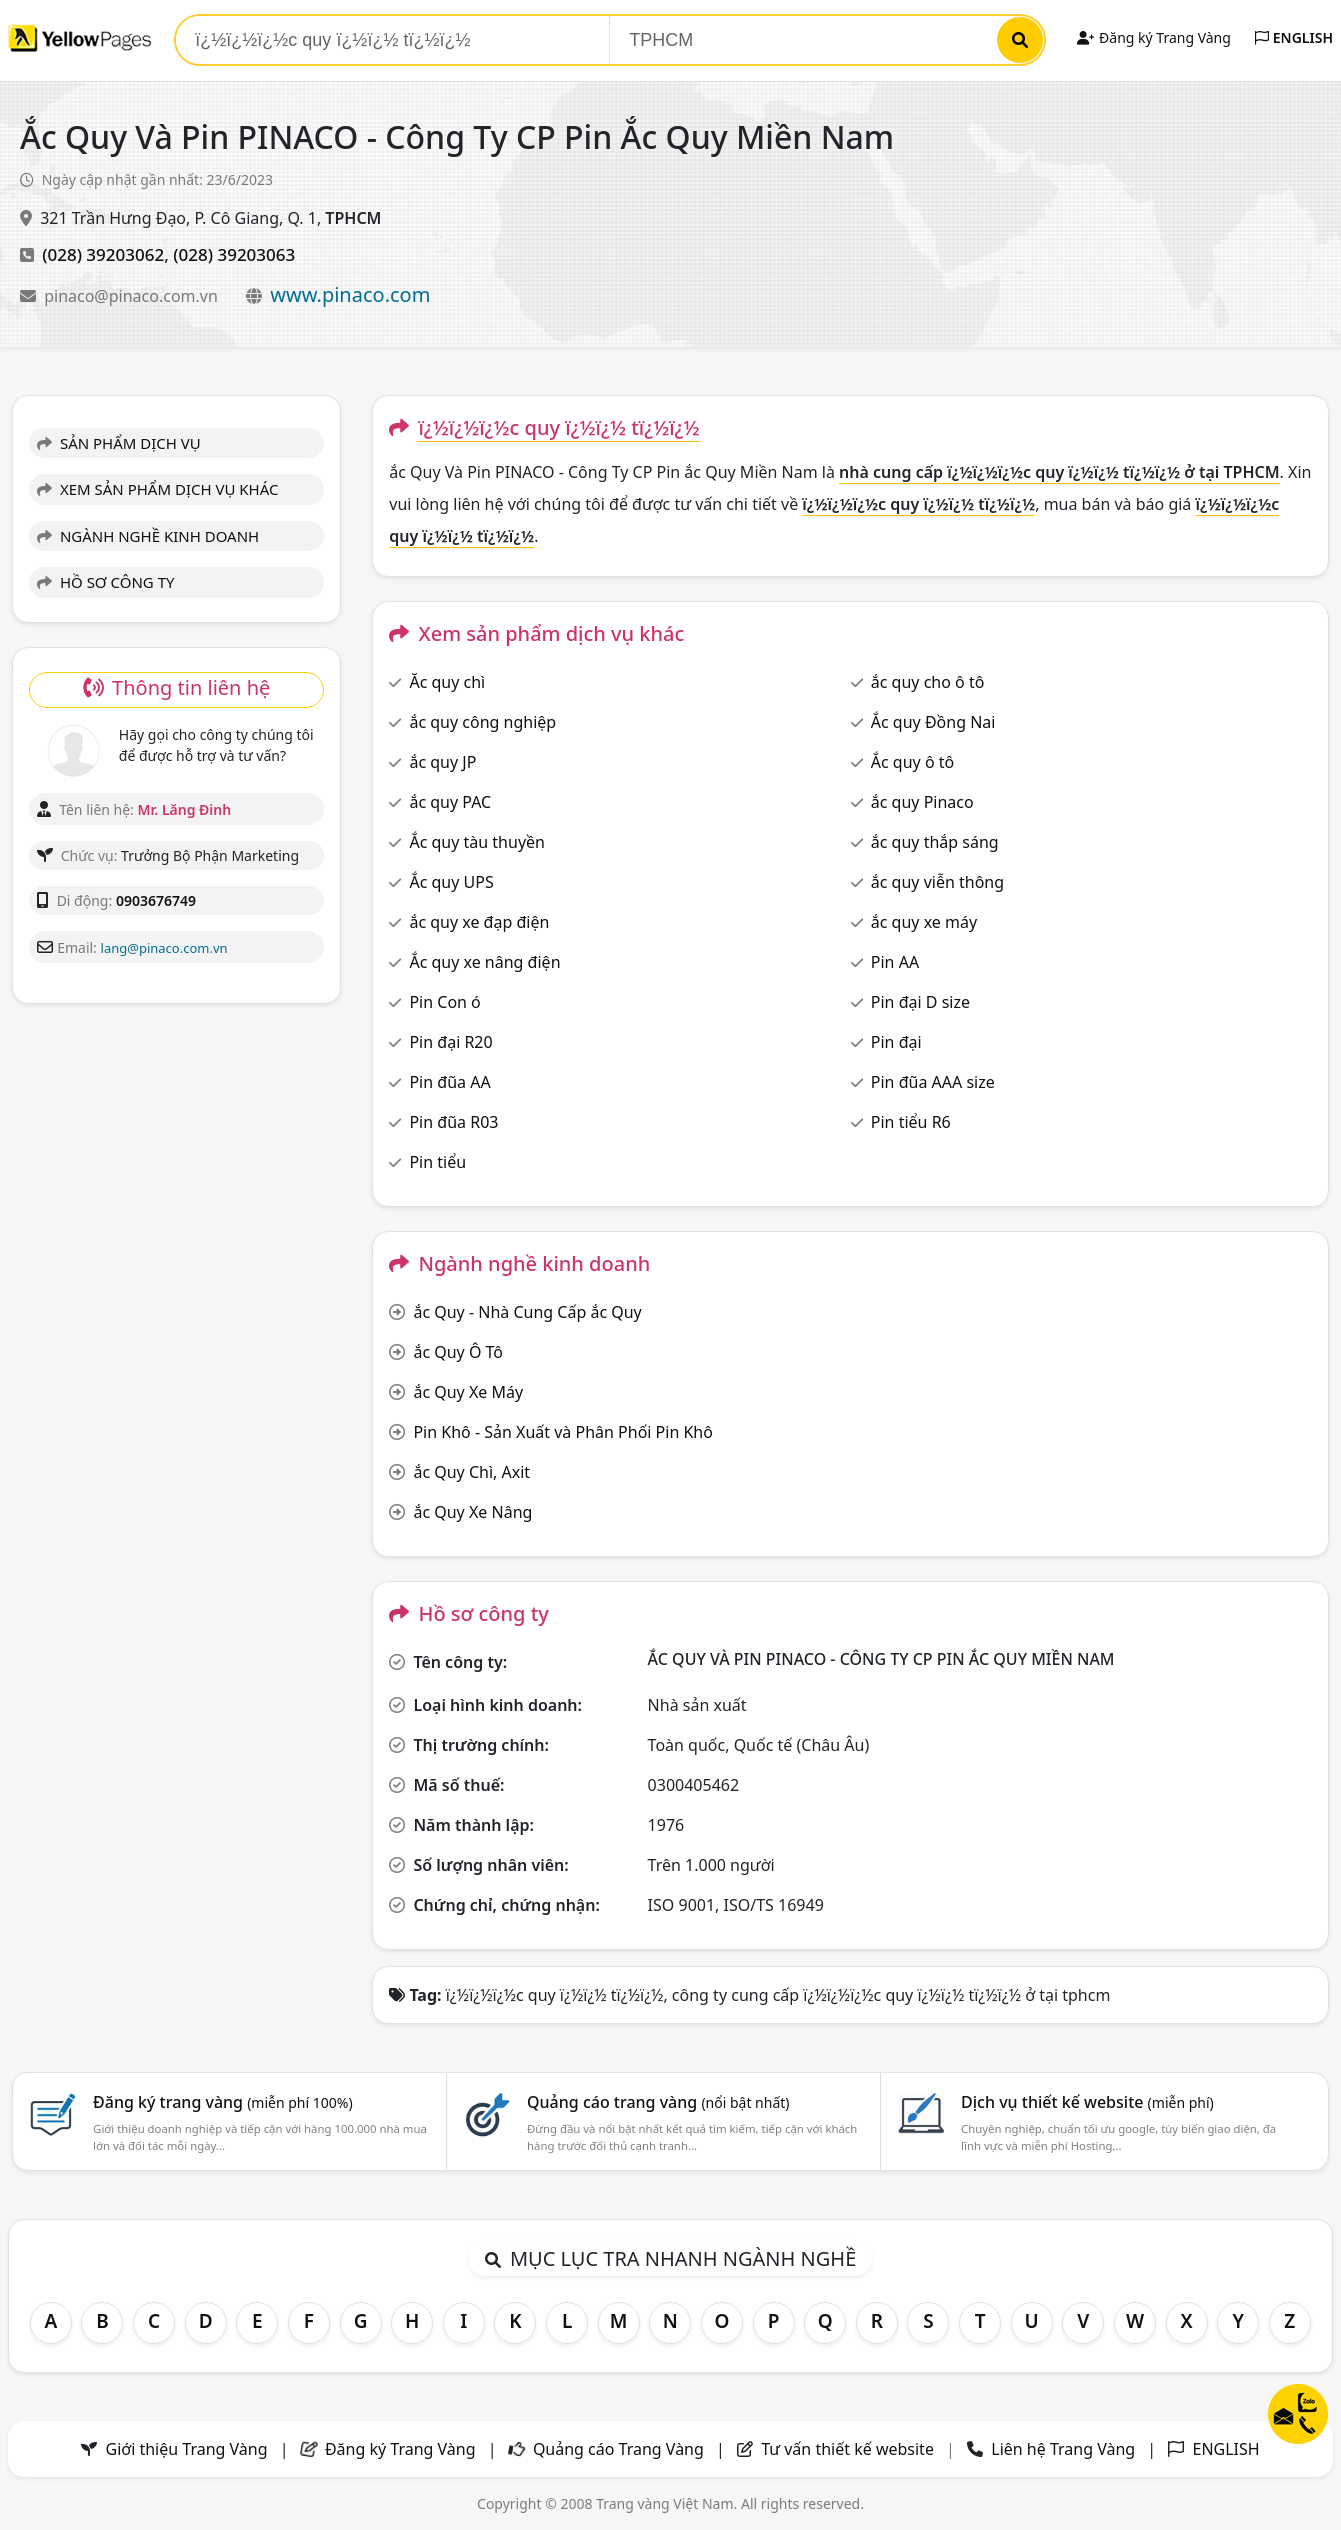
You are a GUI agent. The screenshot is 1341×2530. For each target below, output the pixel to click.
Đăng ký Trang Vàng (1153, 37)
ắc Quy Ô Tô (458, 1352)
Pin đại (896, 1042)
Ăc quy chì (447, 682)
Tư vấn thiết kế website (849, 2449)
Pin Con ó (444, 1002)
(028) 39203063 (234, 254)
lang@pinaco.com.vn (164, 948)
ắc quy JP (442, 762)
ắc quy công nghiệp (482, 722)
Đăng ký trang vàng (223, 2102)
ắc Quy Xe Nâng (472, 1512)
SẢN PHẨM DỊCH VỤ (119, 443)
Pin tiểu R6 (911, 1122)
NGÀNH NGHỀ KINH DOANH (148, 536)
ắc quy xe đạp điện (479, 922)
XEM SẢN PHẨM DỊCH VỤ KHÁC (158, 489)
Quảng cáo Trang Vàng (618, 2449)
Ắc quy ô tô (912, 762)
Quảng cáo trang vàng (658, 2102)
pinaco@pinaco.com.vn (133, 296)
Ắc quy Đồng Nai (933, 722)
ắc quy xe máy (924, 922)
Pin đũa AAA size (933, 1082)
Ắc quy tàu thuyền (477, 842)
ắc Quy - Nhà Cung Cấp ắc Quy (527, 1312)
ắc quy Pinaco (922, 802)
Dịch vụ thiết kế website (1087, 2102)
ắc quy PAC (450, 802)
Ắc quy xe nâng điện (484, 962)
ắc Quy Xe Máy (468, 1392)
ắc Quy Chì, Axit (471, 1472)
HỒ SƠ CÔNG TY (105, 582)
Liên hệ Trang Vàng (1063, 2449)
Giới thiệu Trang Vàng (187, 2449)
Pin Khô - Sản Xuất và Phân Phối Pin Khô (563, 1432)
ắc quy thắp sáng (935, 842)
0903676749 (156, 900)
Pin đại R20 (450, 1042)
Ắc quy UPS (451, 882)
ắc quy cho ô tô (928, 682)
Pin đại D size (920, 1002)
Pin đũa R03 (453, 1122)
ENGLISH (1294, 37)
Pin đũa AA (449, 1082)
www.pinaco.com (350, 294)
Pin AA (895, 962)
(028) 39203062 (103, 254)
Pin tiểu (437, 1162)
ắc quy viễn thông (937, 882)
